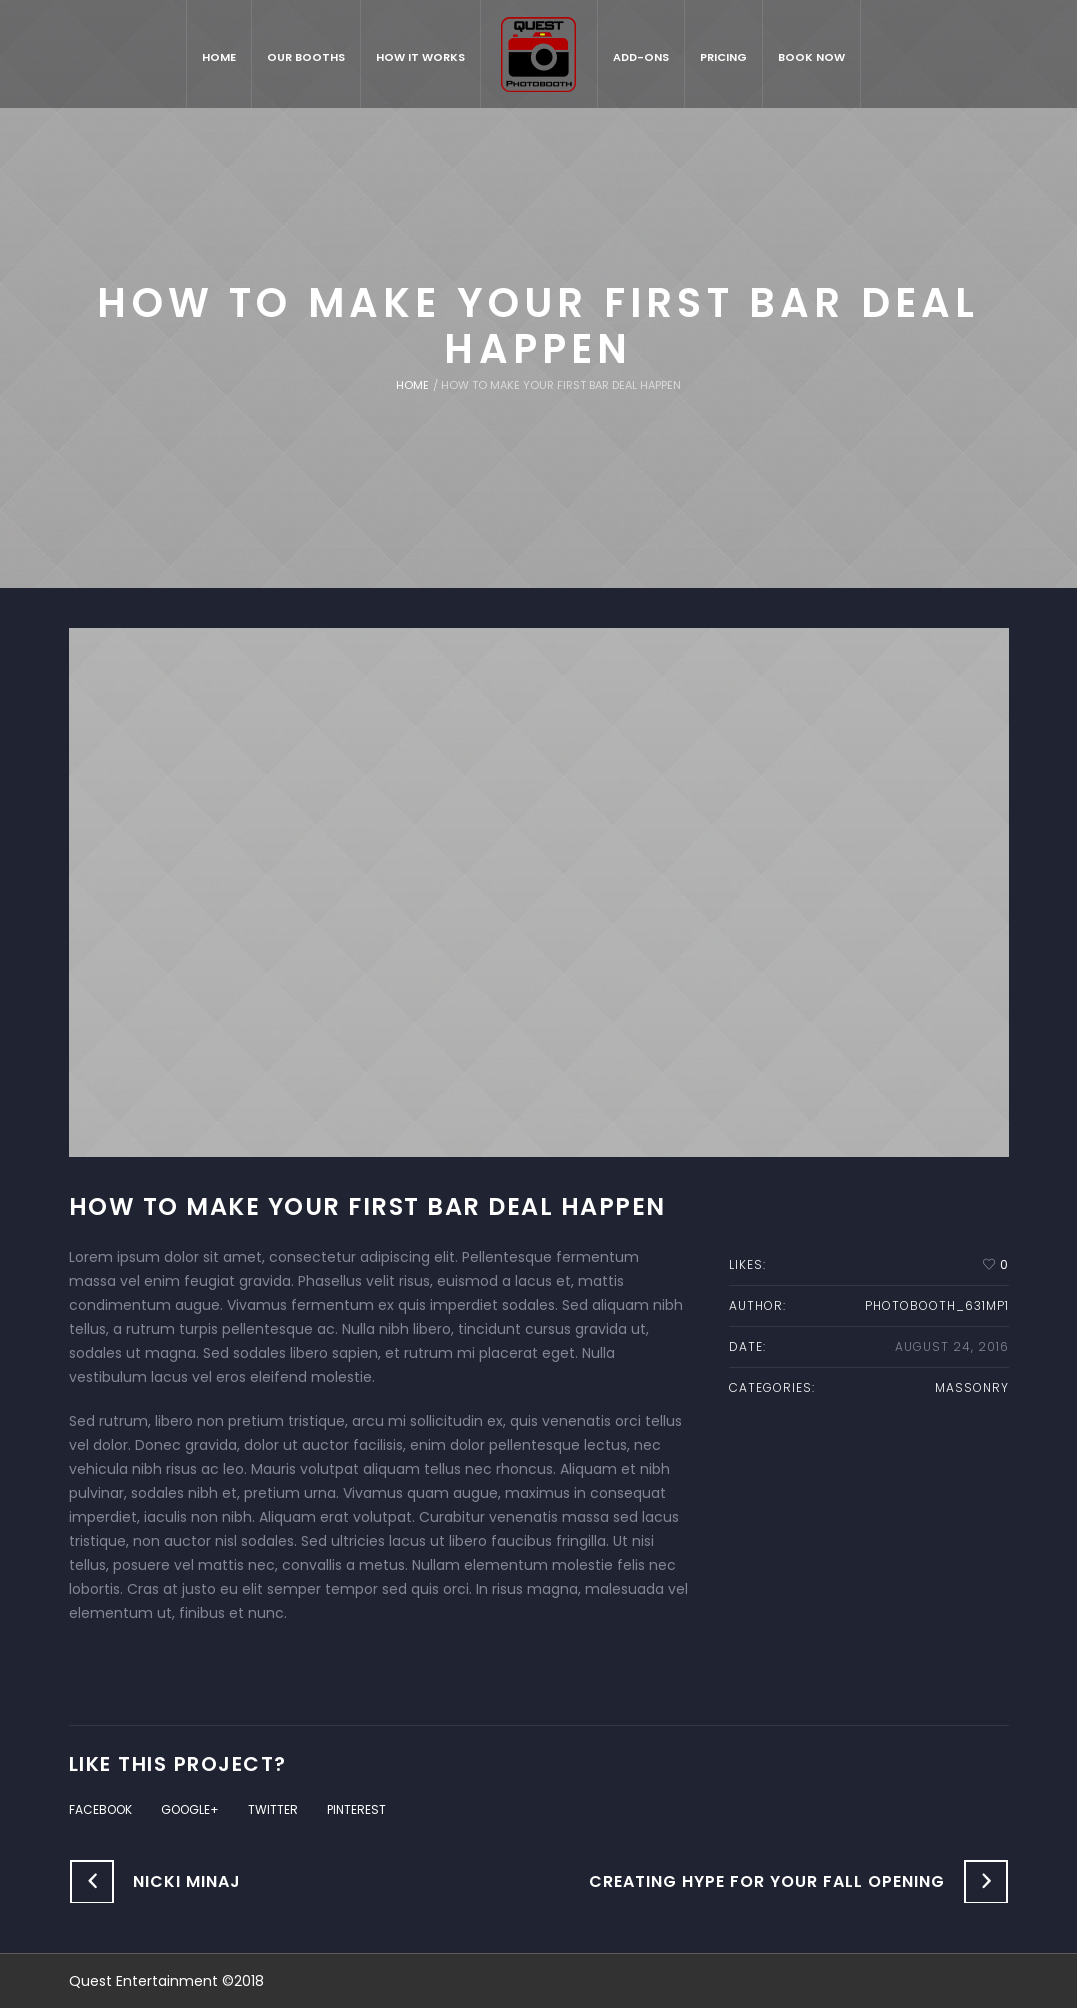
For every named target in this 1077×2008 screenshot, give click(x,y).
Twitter (273, 1809)
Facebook (100, 1809)
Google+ (190, 1809)
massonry (972, 1387)
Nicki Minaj (187, 1881)
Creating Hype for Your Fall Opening (767, 1881)
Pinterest (356, 1809)
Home (412, 385)
